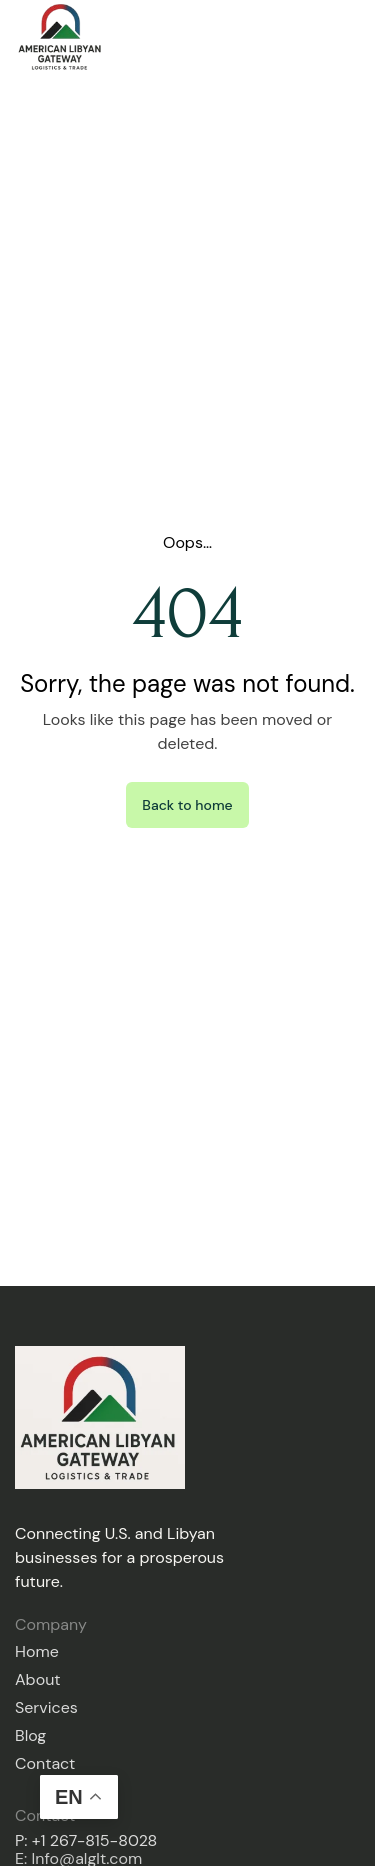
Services (46, 1707)
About (38, 1679)
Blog (30, 1735)
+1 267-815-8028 (95, 1840)
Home (37, 1651)
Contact (45, 1763)
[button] (353, 36)
